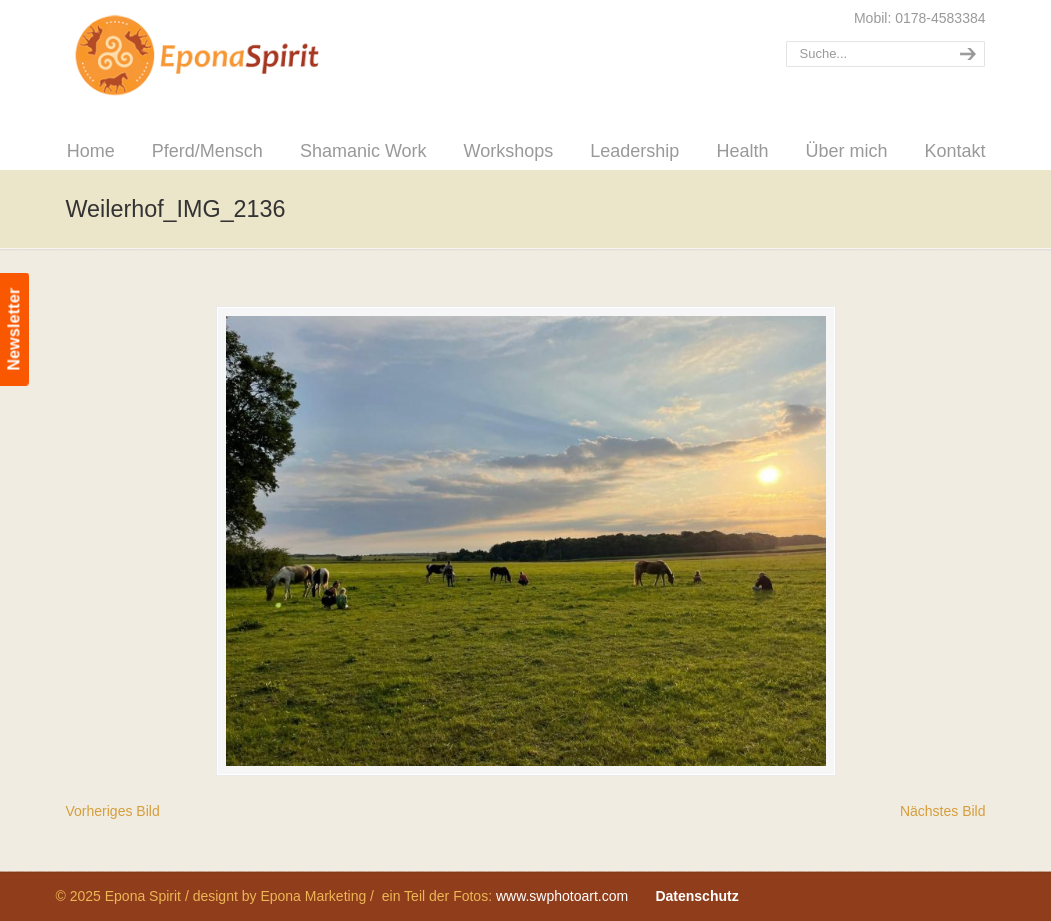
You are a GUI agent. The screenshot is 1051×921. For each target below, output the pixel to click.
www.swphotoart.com (562, 896)
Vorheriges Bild (113, 811)
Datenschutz (696, 896)
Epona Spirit (241, 56)
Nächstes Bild (943, 811)
